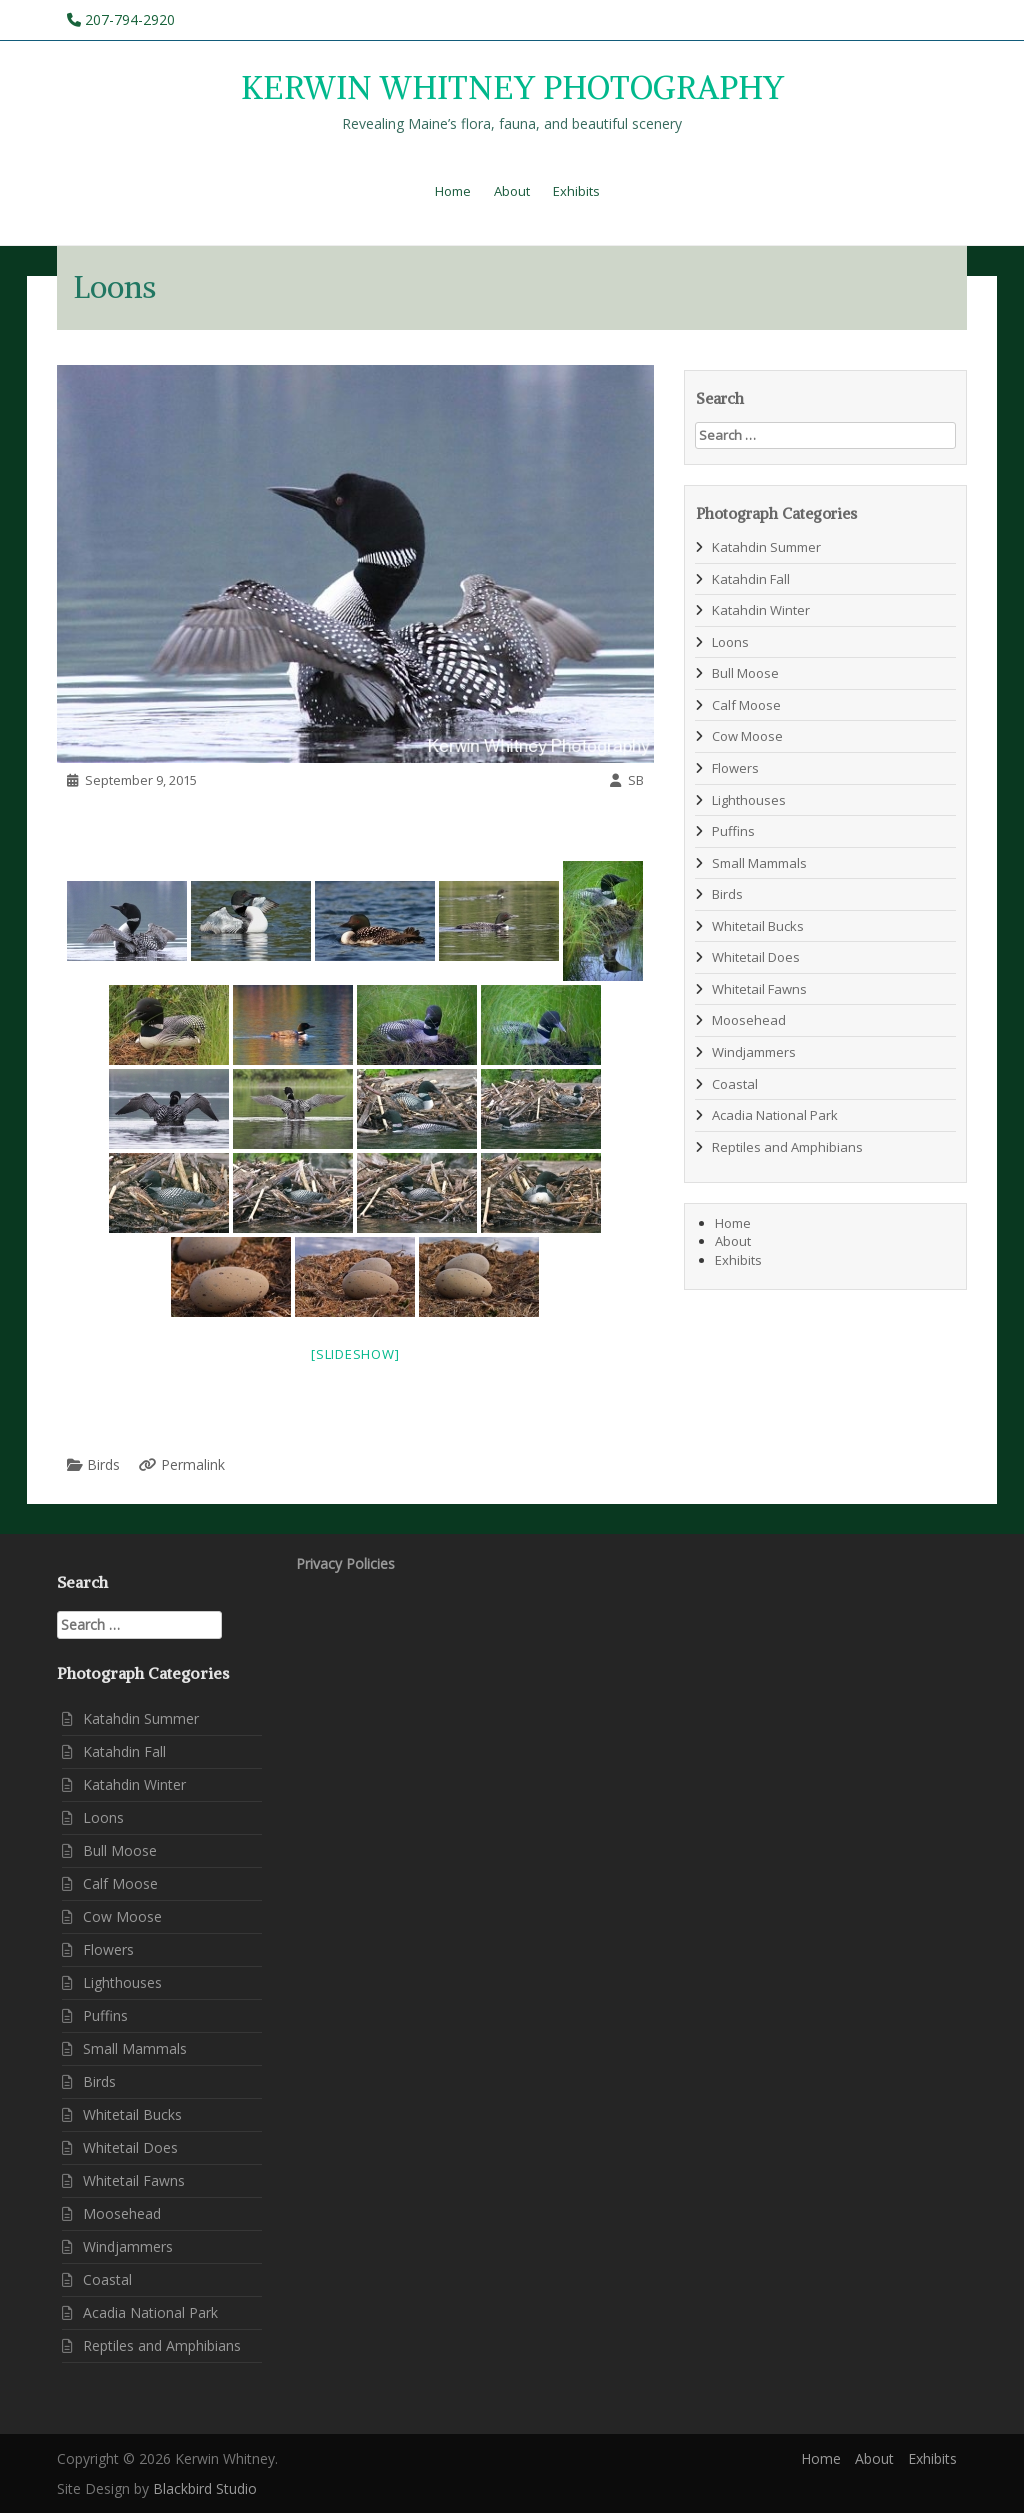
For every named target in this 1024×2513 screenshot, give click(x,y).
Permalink (193, 1464)
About (512, 191)
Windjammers (754, 1052)
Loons (730, 642)
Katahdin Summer (766, 547)
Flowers (735, 768)
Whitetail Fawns (759, 989)
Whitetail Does (756, 957)
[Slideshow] (355, 1354)
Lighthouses (749, 800)
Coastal (735, 1084)
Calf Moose (746, 705)
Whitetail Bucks (758, 926)
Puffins (733, 831)
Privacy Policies (345, 1563)
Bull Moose (745, 673)
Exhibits (576, 191)
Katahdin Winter (761, 610)
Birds (103, 1464)
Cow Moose (747, 736)
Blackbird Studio (205, 2488)
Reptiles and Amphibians (787, 1147)
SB (636, 780)
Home (453, 191)
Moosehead (749, 1020)
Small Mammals (759, 863)
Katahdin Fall (751, 579)
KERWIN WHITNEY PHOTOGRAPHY (512, 88)
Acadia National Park (775, 1115)
